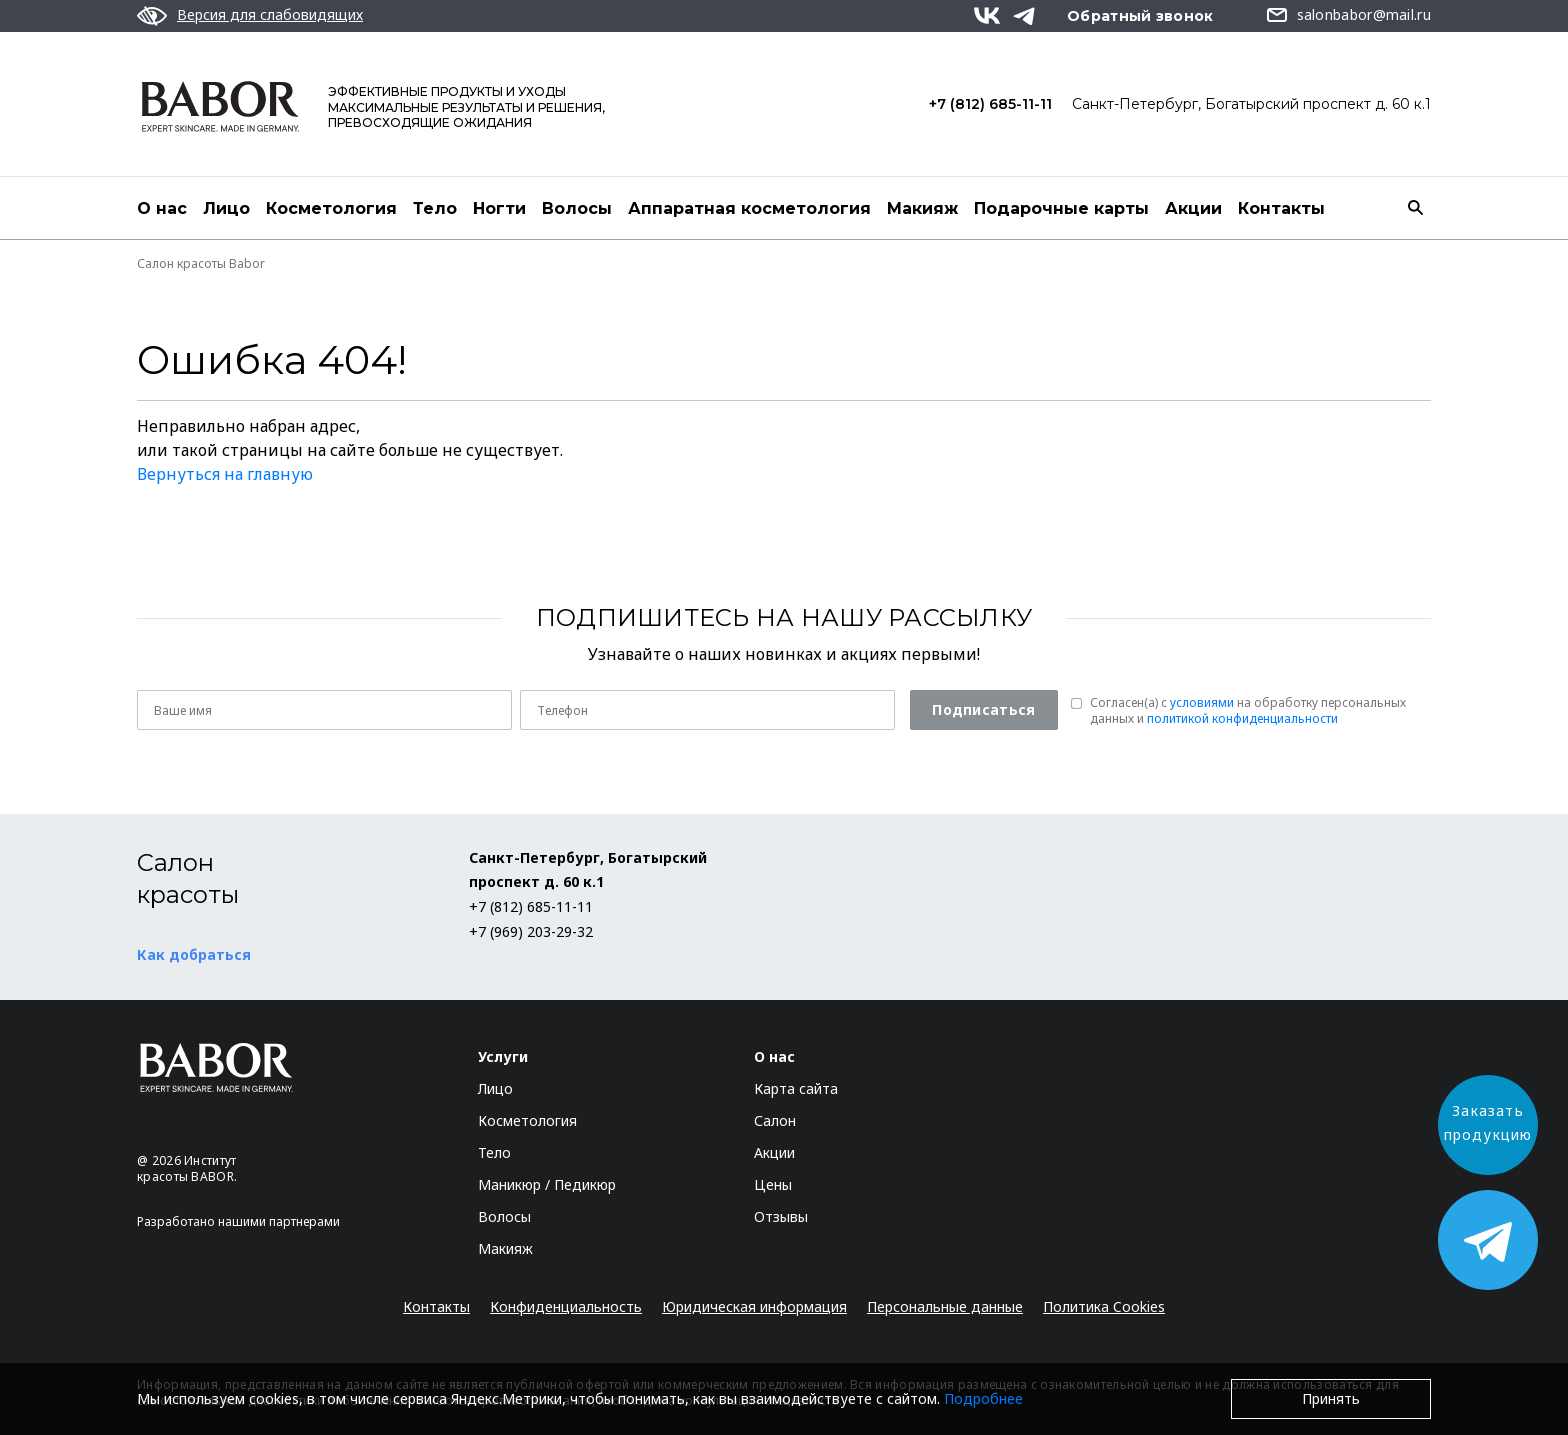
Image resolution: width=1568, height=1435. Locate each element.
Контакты (1281, 208)
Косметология (331, 208)
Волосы (577, 208)
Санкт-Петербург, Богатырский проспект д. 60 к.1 (1251, 104)
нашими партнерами (279, 1221)
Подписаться (983, 709)
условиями (1202, 702)
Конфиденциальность (566, 1306)
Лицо (226, 208)
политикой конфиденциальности (1242, 718)
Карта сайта (796, 1088)
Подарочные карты (1061, 208)
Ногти (499, 208)
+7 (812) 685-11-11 (990, 104)
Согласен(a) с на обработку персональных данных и (1248, 711)
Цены (773, 1184)
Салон (775, 1120)
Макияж (922, 208)
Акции (1193, 208)
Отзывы (781, 1216)
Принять (1331, 1398)
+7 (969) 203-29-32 (531, 931)
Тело (435, 208)
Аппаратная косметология (749, 208)
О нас (162, 208)
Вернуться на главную (225, 474)
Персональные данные (945, 1306)
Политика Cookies (1104, 1306)
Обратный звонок (1140, 16)
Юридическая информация (754, 1306)
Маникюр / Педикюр (547, 1184)
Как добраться (194, 954)
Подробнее (983, 1398)
